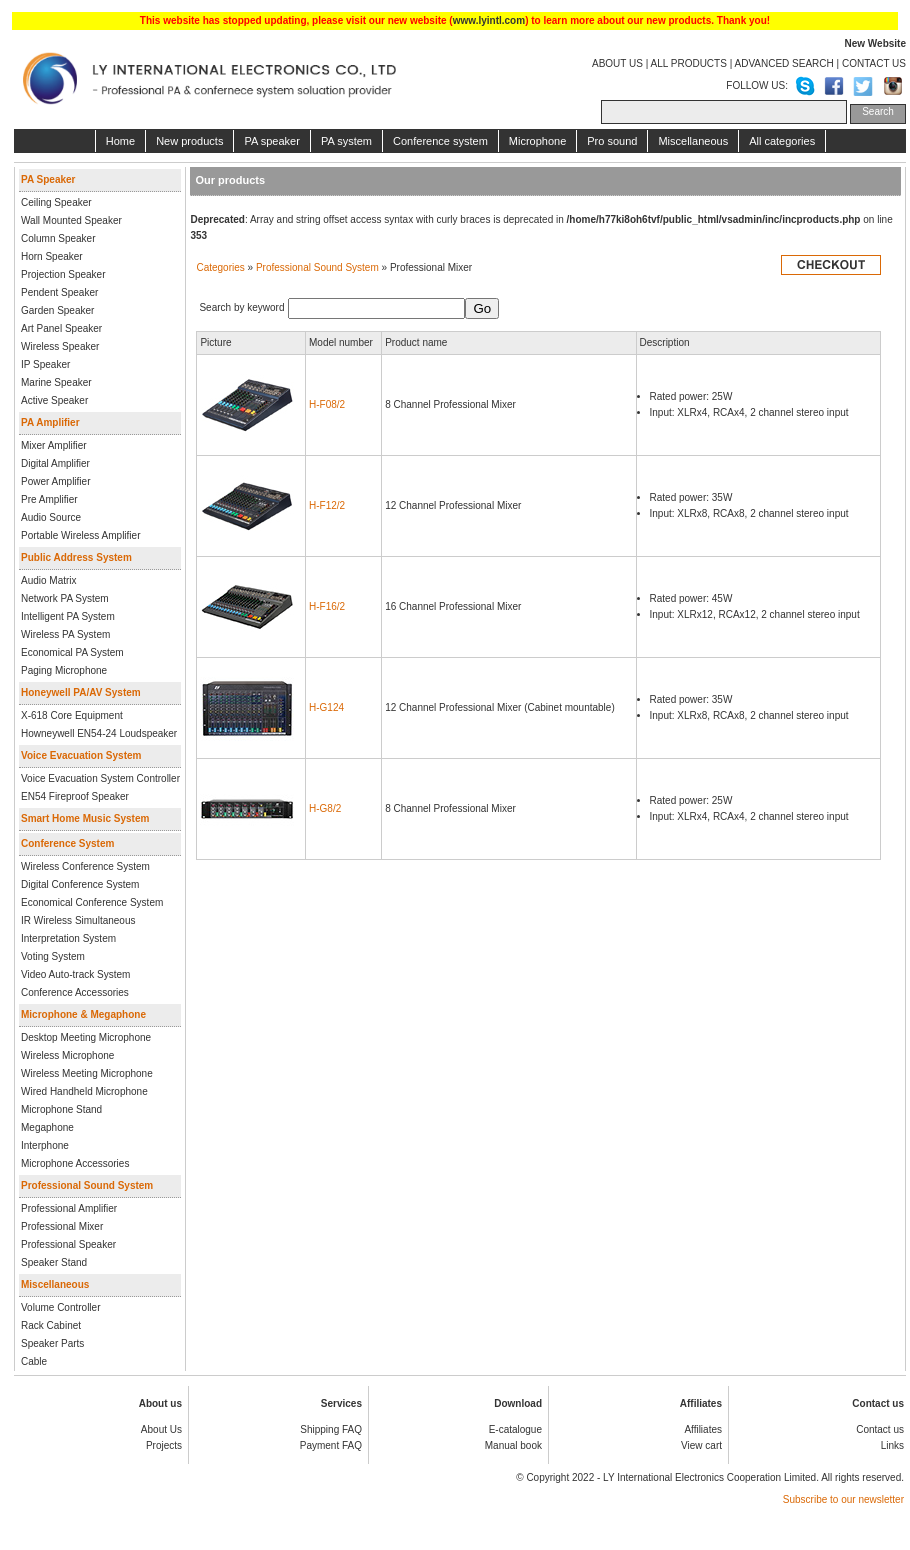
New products (189, 141)
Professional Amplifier (69, 1208)
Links (892, 1445)
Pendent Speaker (59, 292)
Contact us (880, 1429)
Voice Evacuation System (81, 755)
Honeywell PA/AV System (81, 692)
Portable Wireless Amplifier (80, 535)
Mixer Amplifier (54, 445)
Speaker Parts (52, 1343)
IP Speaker (45, 364)
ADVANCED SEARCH (783, 63)
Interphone (45, 1145)
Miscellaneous (693, 141)
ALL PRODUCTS (689, 63)
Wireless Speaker (60, 346)
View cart (701, 1445)
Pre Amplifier (49, 499)
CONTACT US (874, 63)
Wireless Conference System (85, 866)
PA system (346, 141)
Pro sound (612, 141)
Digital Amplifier (55, 463)
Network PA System (65, 598)
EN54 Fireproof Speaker (75, 796)
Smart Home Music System (85, 818)
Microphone (537, 141)
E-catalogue (515, 1429)
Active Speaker (54, 400)
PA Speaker (48, 179)
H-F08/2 (327, 404)
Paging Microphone (64, 670)
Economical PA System (72, 652)
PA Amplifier (50, 422)
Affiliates (703, 1429)
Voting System (53, 956)
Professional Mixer (62, 1226)
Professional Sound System (87, 1185)
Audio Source (51, 517)
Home (120, 141)
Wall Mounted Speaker (71, 220)
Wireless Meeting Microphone (87, 1073)
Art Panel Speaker (61, 328)
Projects (164, 1445)
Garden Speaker (57, 310)
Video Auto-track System (75, 974)
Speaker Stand (54, 1262)
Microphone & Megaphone (83, 1014)
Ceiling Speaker (56, 202)
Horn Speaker (52, 256)
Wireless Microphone (67, 1055)
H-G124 (326, 707)
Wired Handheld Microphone (84, 1091)
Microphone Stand (61, 1109)
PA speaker (271, 141)
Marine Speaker (56, 382)
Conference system (440, 141)
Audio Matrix (49, 580)
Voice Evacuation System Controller (100, 778)
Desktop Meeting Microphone (86, 1037)
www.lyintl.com (489, 20)
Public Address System (76, 557)
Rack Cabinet (51, 1325)
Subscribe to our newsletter (843, 1499)
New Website (876, 43)
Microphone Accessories (75, 1163)
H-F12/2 (327, 505)
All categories (782, 141)
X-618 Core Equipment (72, 715)
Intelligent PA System (68, 616)
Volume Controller (60, 1307)
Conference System (67, 843)
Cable (34, 1361)
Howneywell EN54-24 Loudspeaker (99, 733)
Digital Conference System (80, 884)
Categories (220, 267)
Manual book (513, 1445)
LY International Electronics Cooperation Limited (709, 1477)
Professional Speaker (68, 1244)
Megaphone (47, 1127)
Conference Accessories (75, 992)
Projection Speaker (63, 274)
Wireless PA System (65, 634)
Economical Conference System (92, 902)
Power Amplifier (55, 481)
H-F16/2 (327, 606)
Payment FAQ (331, 1445)
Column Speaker (58, 238)
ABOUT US (617, 63)
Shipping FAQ (331, 1429)
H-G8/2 (325, 808)
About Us (161, 1429)
